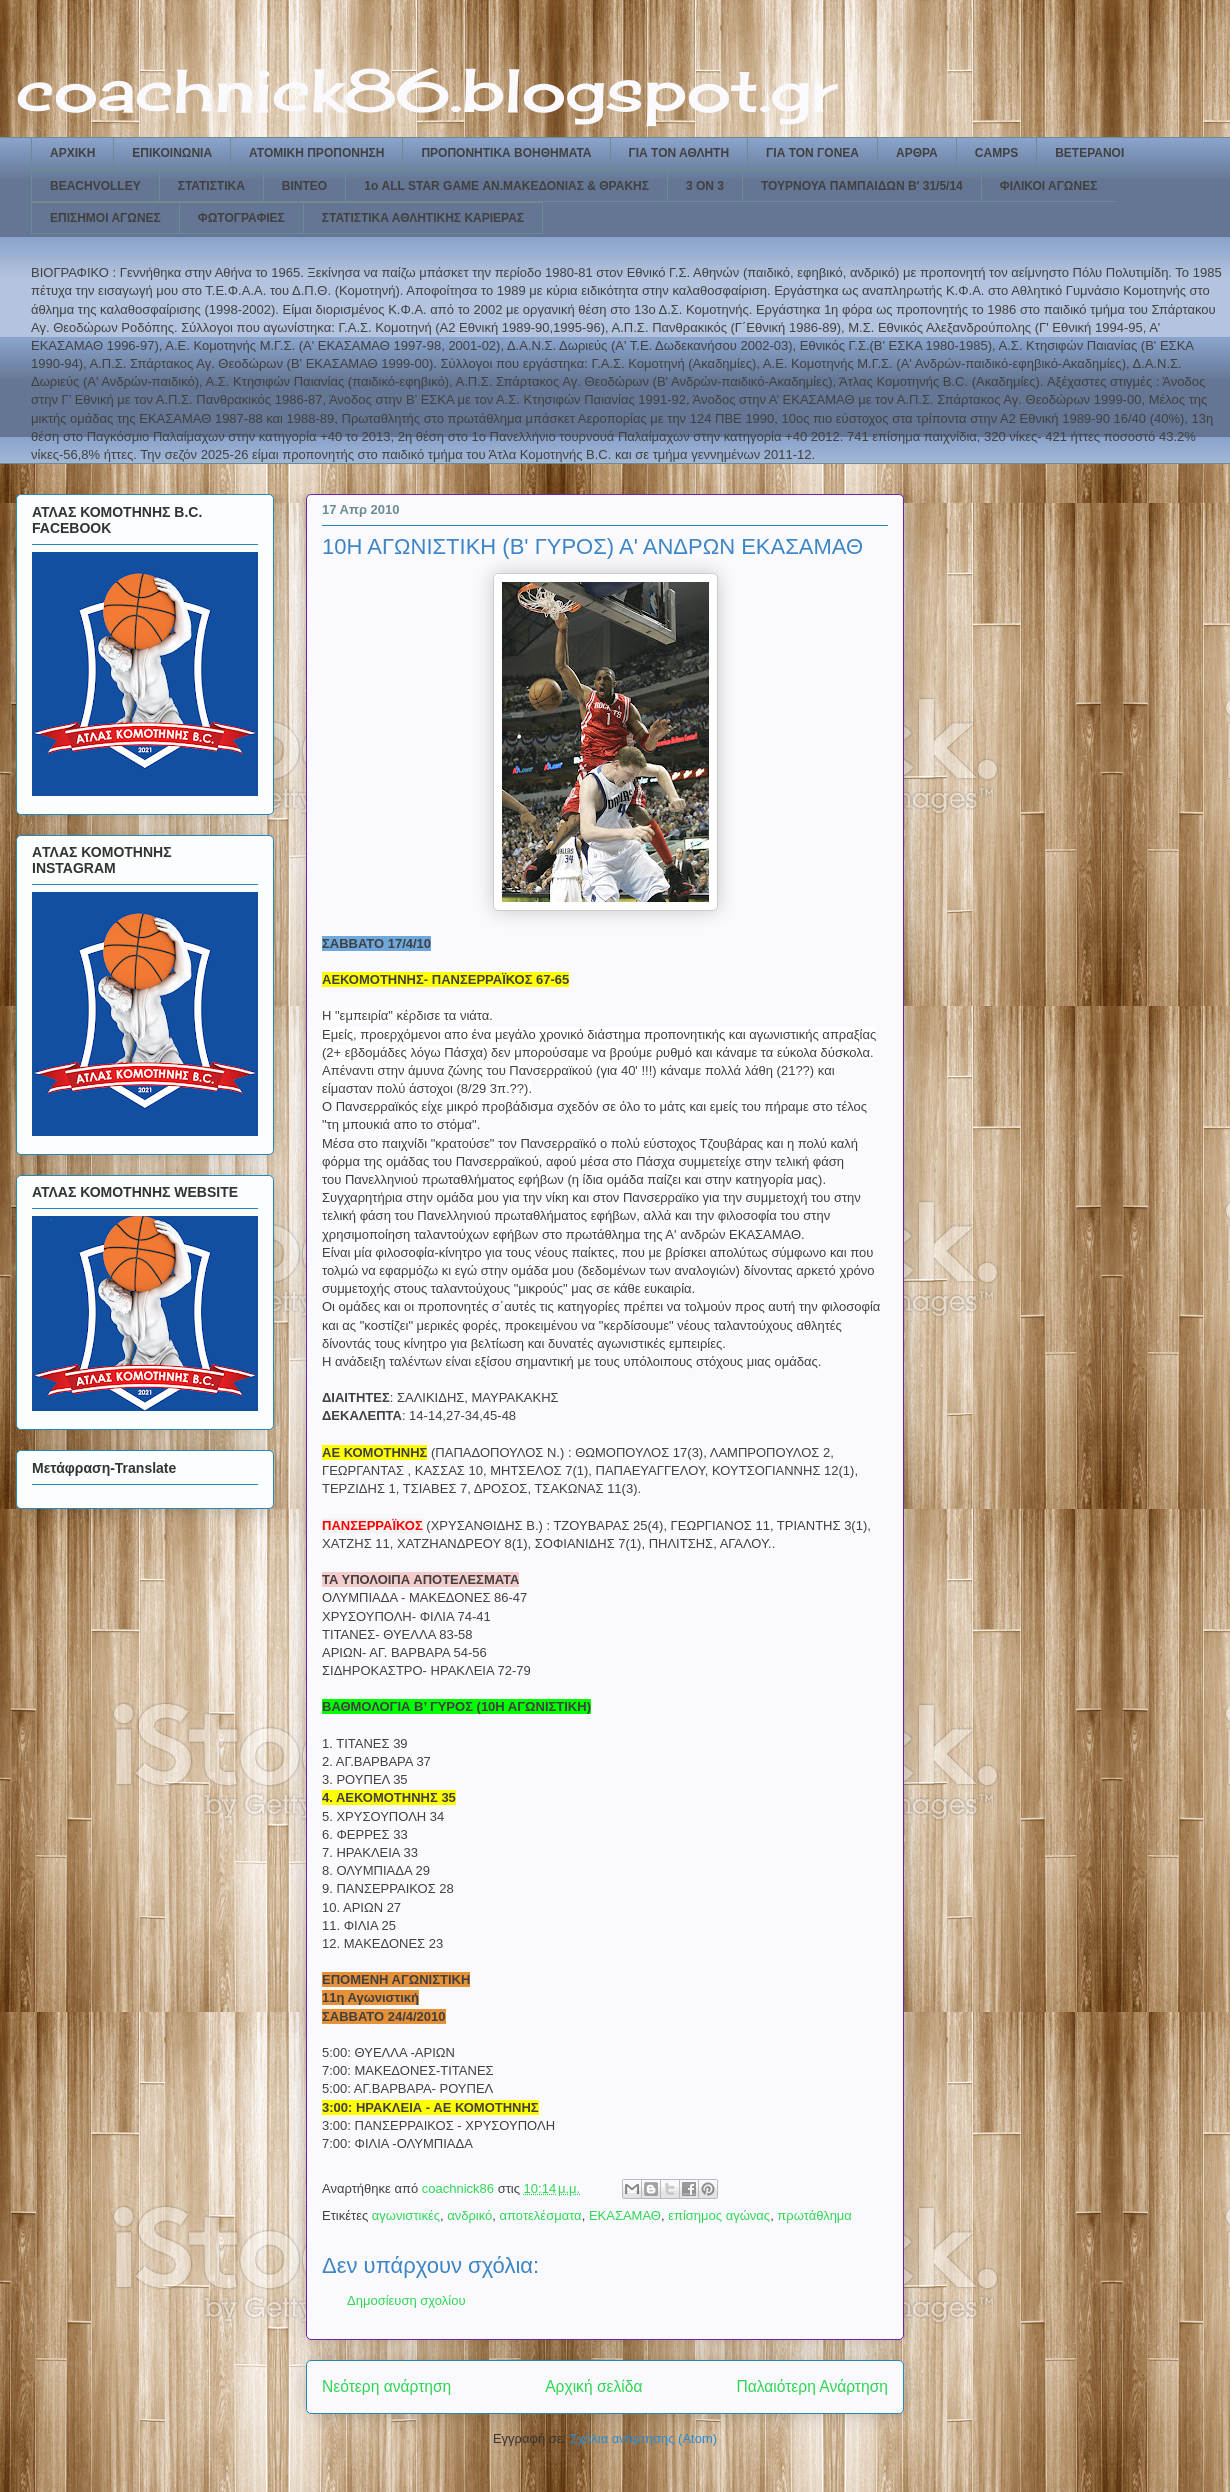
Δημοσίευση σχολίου (406, 2300)
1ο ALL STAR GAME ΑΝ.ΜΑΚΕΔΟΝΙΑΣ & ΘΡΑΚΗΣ (506, 186)
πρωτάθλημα (814, 2215)
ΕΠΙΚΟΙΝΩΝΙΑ (172, 153)
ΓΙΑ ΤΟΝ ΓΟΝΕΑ (812, 153)
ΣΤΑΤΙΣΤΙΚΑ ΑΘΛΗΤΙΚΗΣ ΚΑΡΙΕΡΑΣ (423, 218)
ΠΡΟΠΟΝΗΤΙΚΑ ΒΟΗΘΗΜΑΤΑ (506, 153)
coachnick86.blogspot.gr (426, 89)
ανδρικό (469, 2215)
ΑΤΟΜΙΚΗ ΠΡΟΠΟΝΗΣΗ (316, 153)
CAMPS (996, 153)
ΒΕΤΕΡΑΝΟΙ (1089, 153)
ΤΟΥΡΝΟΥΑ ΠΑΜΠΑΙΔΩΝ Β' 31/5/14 (862, 186)
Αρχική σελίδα (593, 2386)
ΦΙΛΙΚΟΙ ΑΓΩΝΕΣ (1049, 186)
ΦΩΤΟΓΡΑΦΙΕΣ (241, 218)
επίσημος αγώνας (719, 2215)
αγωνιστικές (406, 2215)
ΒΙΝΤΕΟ (304, 186)
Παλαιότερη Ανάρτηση (812, 2386)
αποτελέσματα (541, 2215)
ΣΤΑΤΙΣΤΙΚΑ (211, 186)
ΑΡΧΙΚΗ (72, 153)
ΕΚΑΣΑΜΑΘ (625, 2215)
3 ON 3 (705, 186)
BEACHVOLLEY (95, 186)
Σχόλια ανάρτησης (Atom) (643, 2438)
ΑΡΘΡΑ (917, 153)
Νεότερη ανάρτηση (386, 2386)
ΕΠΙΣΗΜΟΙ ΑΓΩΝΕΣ (105, 218)
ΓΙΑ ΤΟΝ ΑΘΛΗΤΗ (679, 153)
